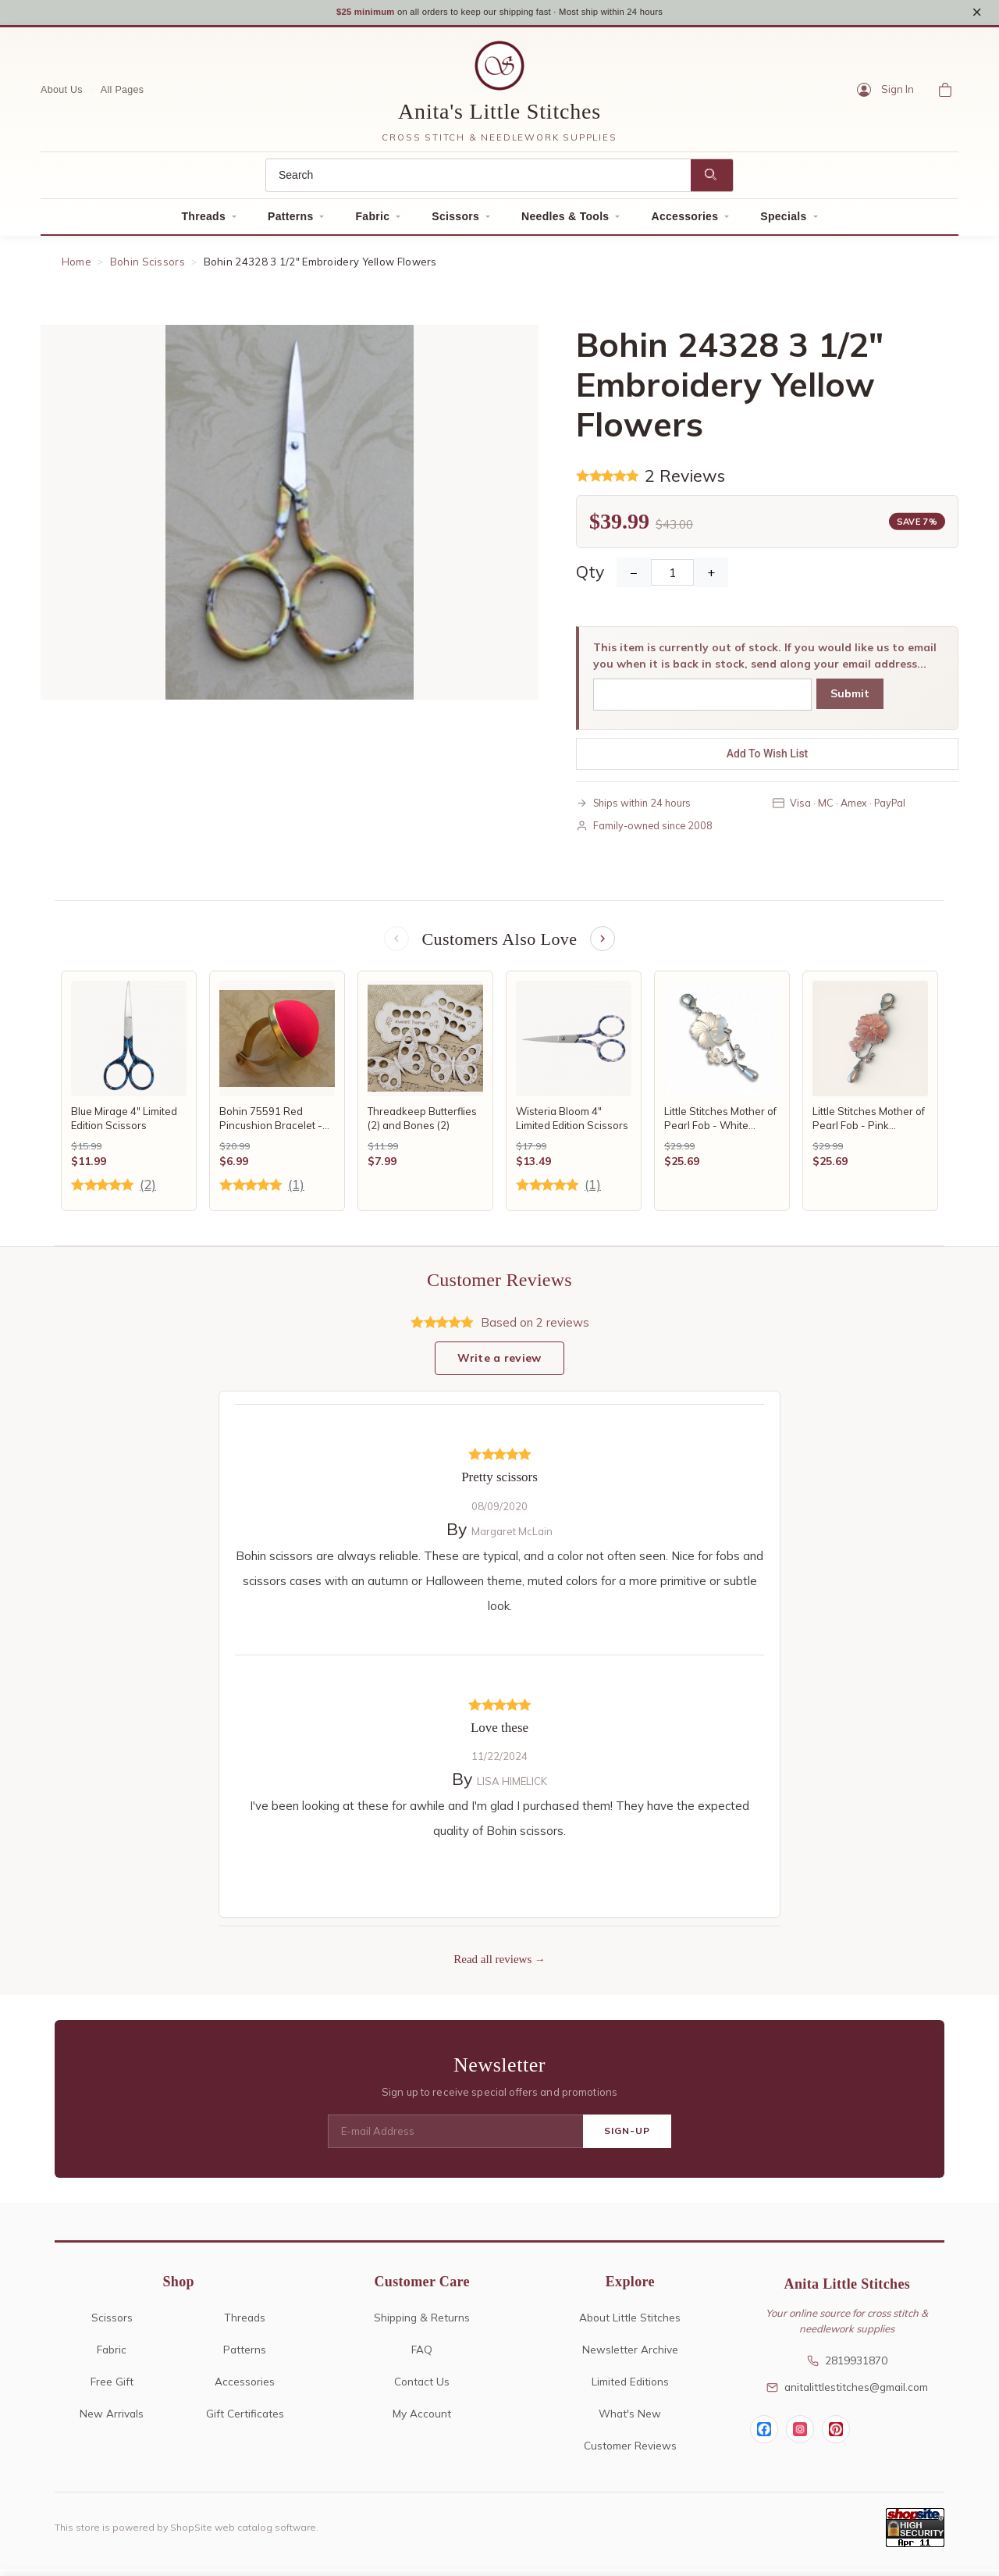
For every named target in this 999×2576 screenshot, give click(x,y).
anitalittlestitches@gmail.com (847, 2394)
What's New (630, 2420)
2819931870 (847, 2368)
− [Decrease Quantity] (634, 577)
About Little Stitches (630, 2324)
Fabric (372, 222)
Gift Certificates (245, 2420)
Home (76, 267)
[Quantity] (672, 577)
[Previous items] (395, 945)
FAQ (421, 2356)
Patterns (290, 222)
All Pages (122, 94)
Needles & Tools (565, 222)
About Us (62, 94)
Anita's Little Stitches (499, 117)
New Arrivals (112, 2420)
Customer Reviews (630, 2452)
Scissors (455, 222)
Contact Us (422, 2388)
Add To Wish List (768, 758)
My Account (422, 2420)
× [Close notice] (977, 14)
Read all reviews (492, 1967)
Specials (783, 222)
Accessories (684, 222)
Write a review (499, 1366)
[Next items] (604, 945)
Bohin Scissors (147, 267)
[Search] (478, 181)
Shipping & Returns (422, 2324)
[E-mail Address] (455, 2139)
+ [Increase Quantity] (711, 577)
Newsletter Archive (630, 2356)
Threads (203, 222)
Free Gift (112, 2388)
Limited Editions (630, 2388)
